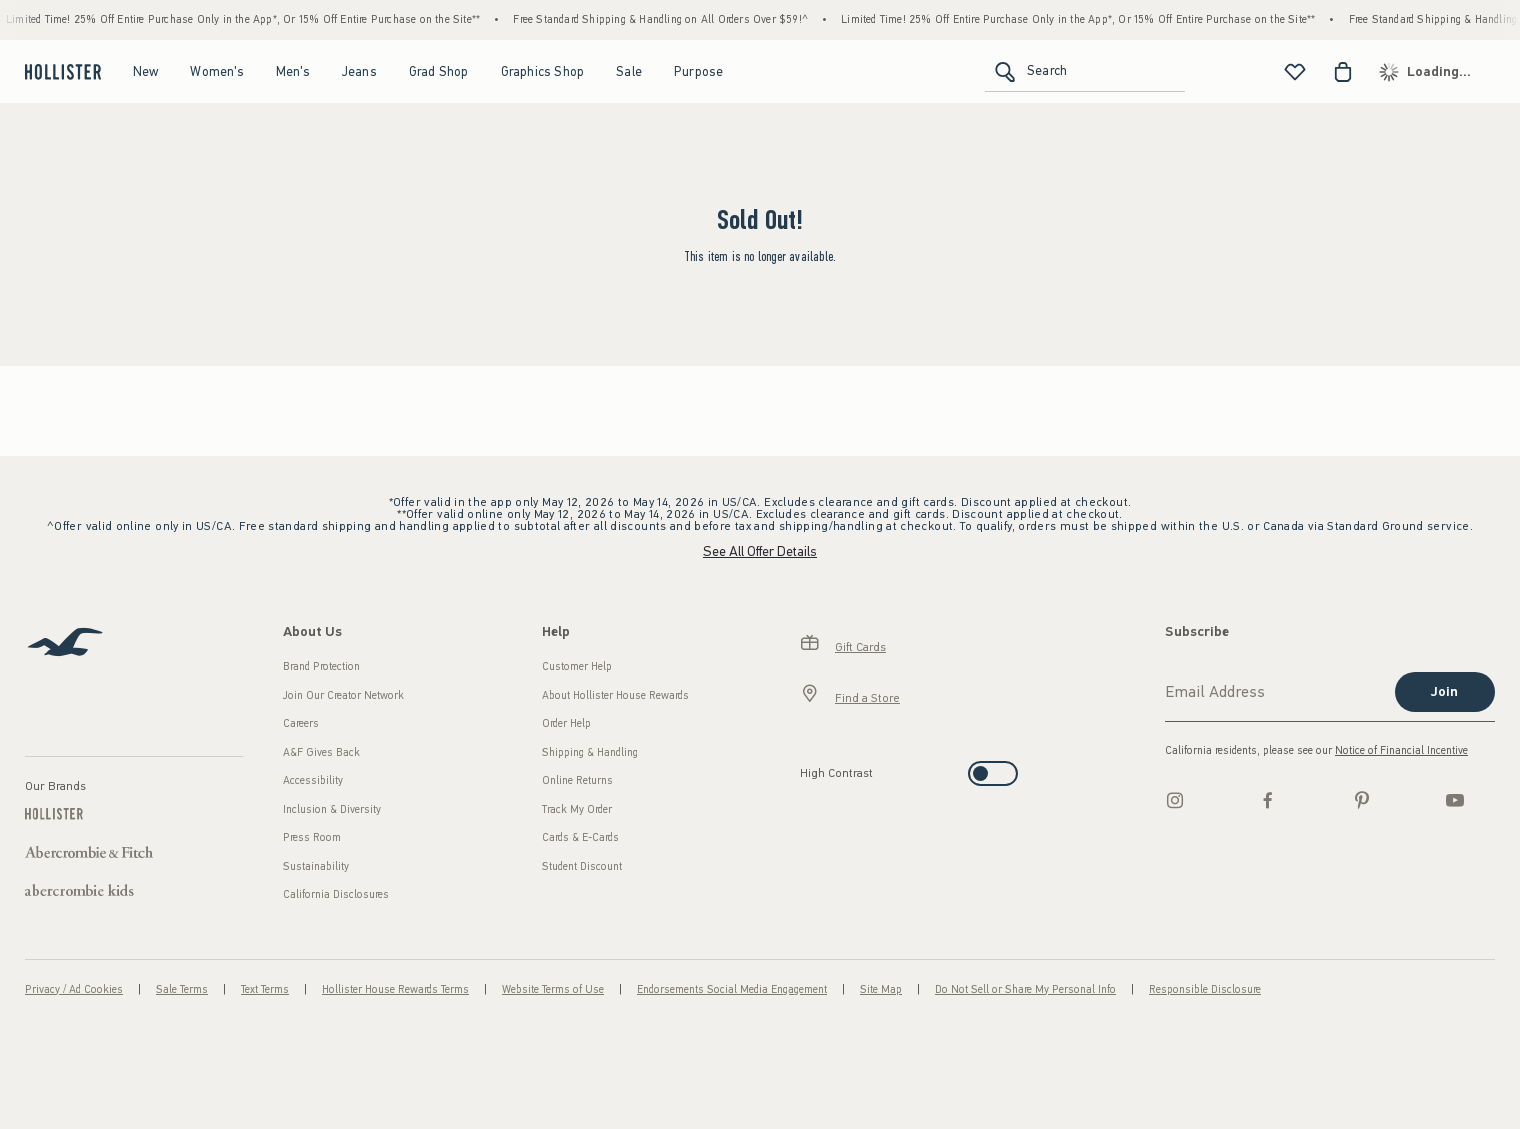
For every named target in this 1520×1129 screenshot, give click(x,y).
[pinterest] (1362, 800)
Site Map (881, 989)
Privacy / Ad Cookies (74, 989)
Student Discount (582, 866)
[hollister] (60, 72)
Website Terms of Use (553, 989)
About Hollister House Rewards (615, 695)
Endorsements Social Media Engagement (732, 989)
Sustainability (316, 866)
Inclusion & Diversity (332, 809)
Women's (216, 71)
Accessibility (313, 780)
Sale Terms (182, 989)
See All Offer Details (760, 551)
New (146, 71)
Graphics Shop (543, 71)
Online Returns (577, 780)
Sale (629, 71)
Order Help (566, 723)
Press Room (312, 837)
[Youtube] (1455, 800)
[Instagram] (1175, 800)
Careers (301, 723)
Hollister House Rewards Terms (395, 989)
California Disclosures (336, 894)
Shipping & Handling (590, 752)
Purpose (698, 71)
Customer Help (577, 666)
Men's (293, 71)
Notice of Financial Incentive (1401, 750)
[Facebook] (1268, 800)
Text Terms (265, 989)
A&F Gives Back (321, 752)
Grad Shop (439, 71)
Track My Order (577, 809)
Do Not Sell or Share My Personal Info (1025, 989)
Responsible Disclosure (1205, 989)
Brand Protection (321, 666)
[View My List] (1295, 72)
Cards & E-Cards (580, 837)
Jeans (359, 71)
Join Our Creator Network (343, 695)
